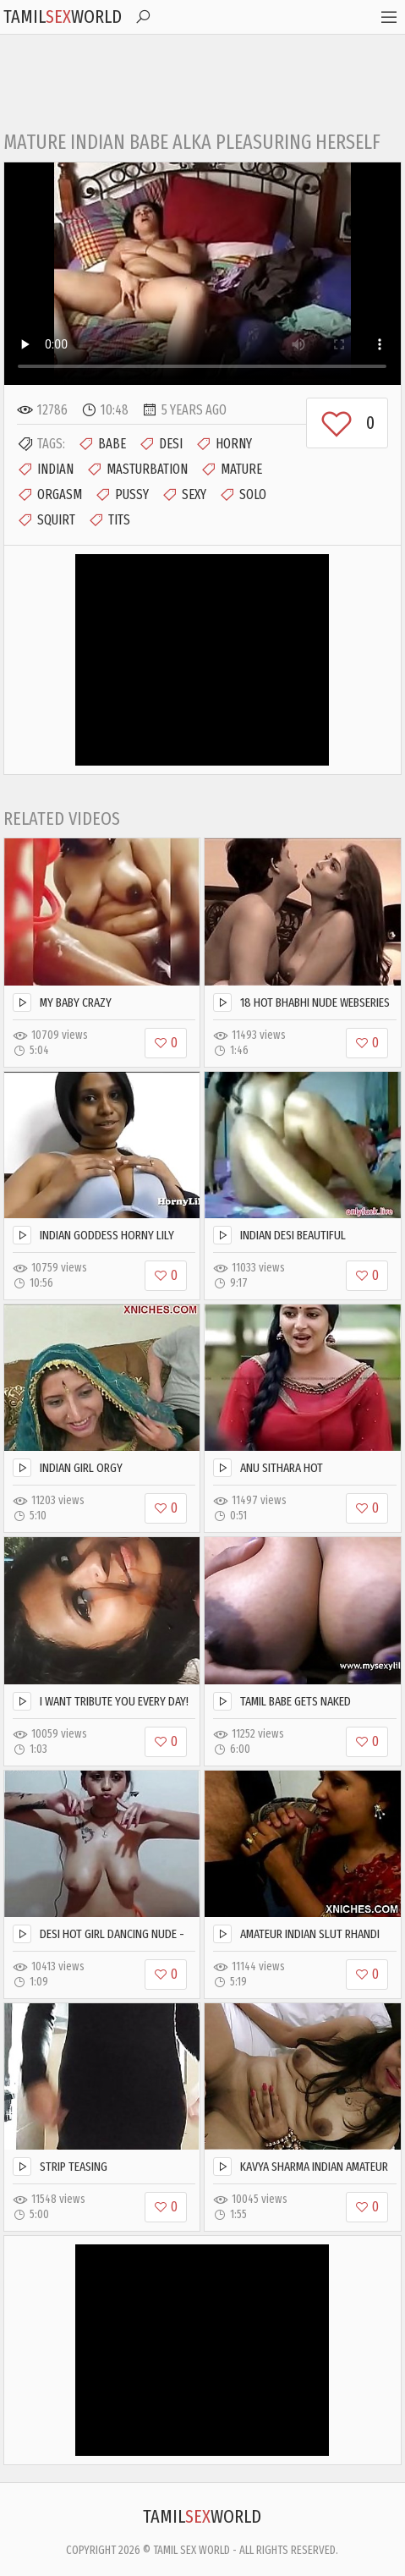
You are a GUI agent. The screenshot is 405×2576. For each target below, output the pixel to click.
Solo (242, 495)
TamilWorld (62, 16)
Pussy (122, 495)
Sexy (183, 495)
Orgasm (49, 495)
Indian (45, 469)
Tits (109, 520)
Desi (161, 444)
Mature (231, 469)
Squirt (46, 520)
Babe (102, 444)
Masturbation (137, 469)
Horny (223, 444)
